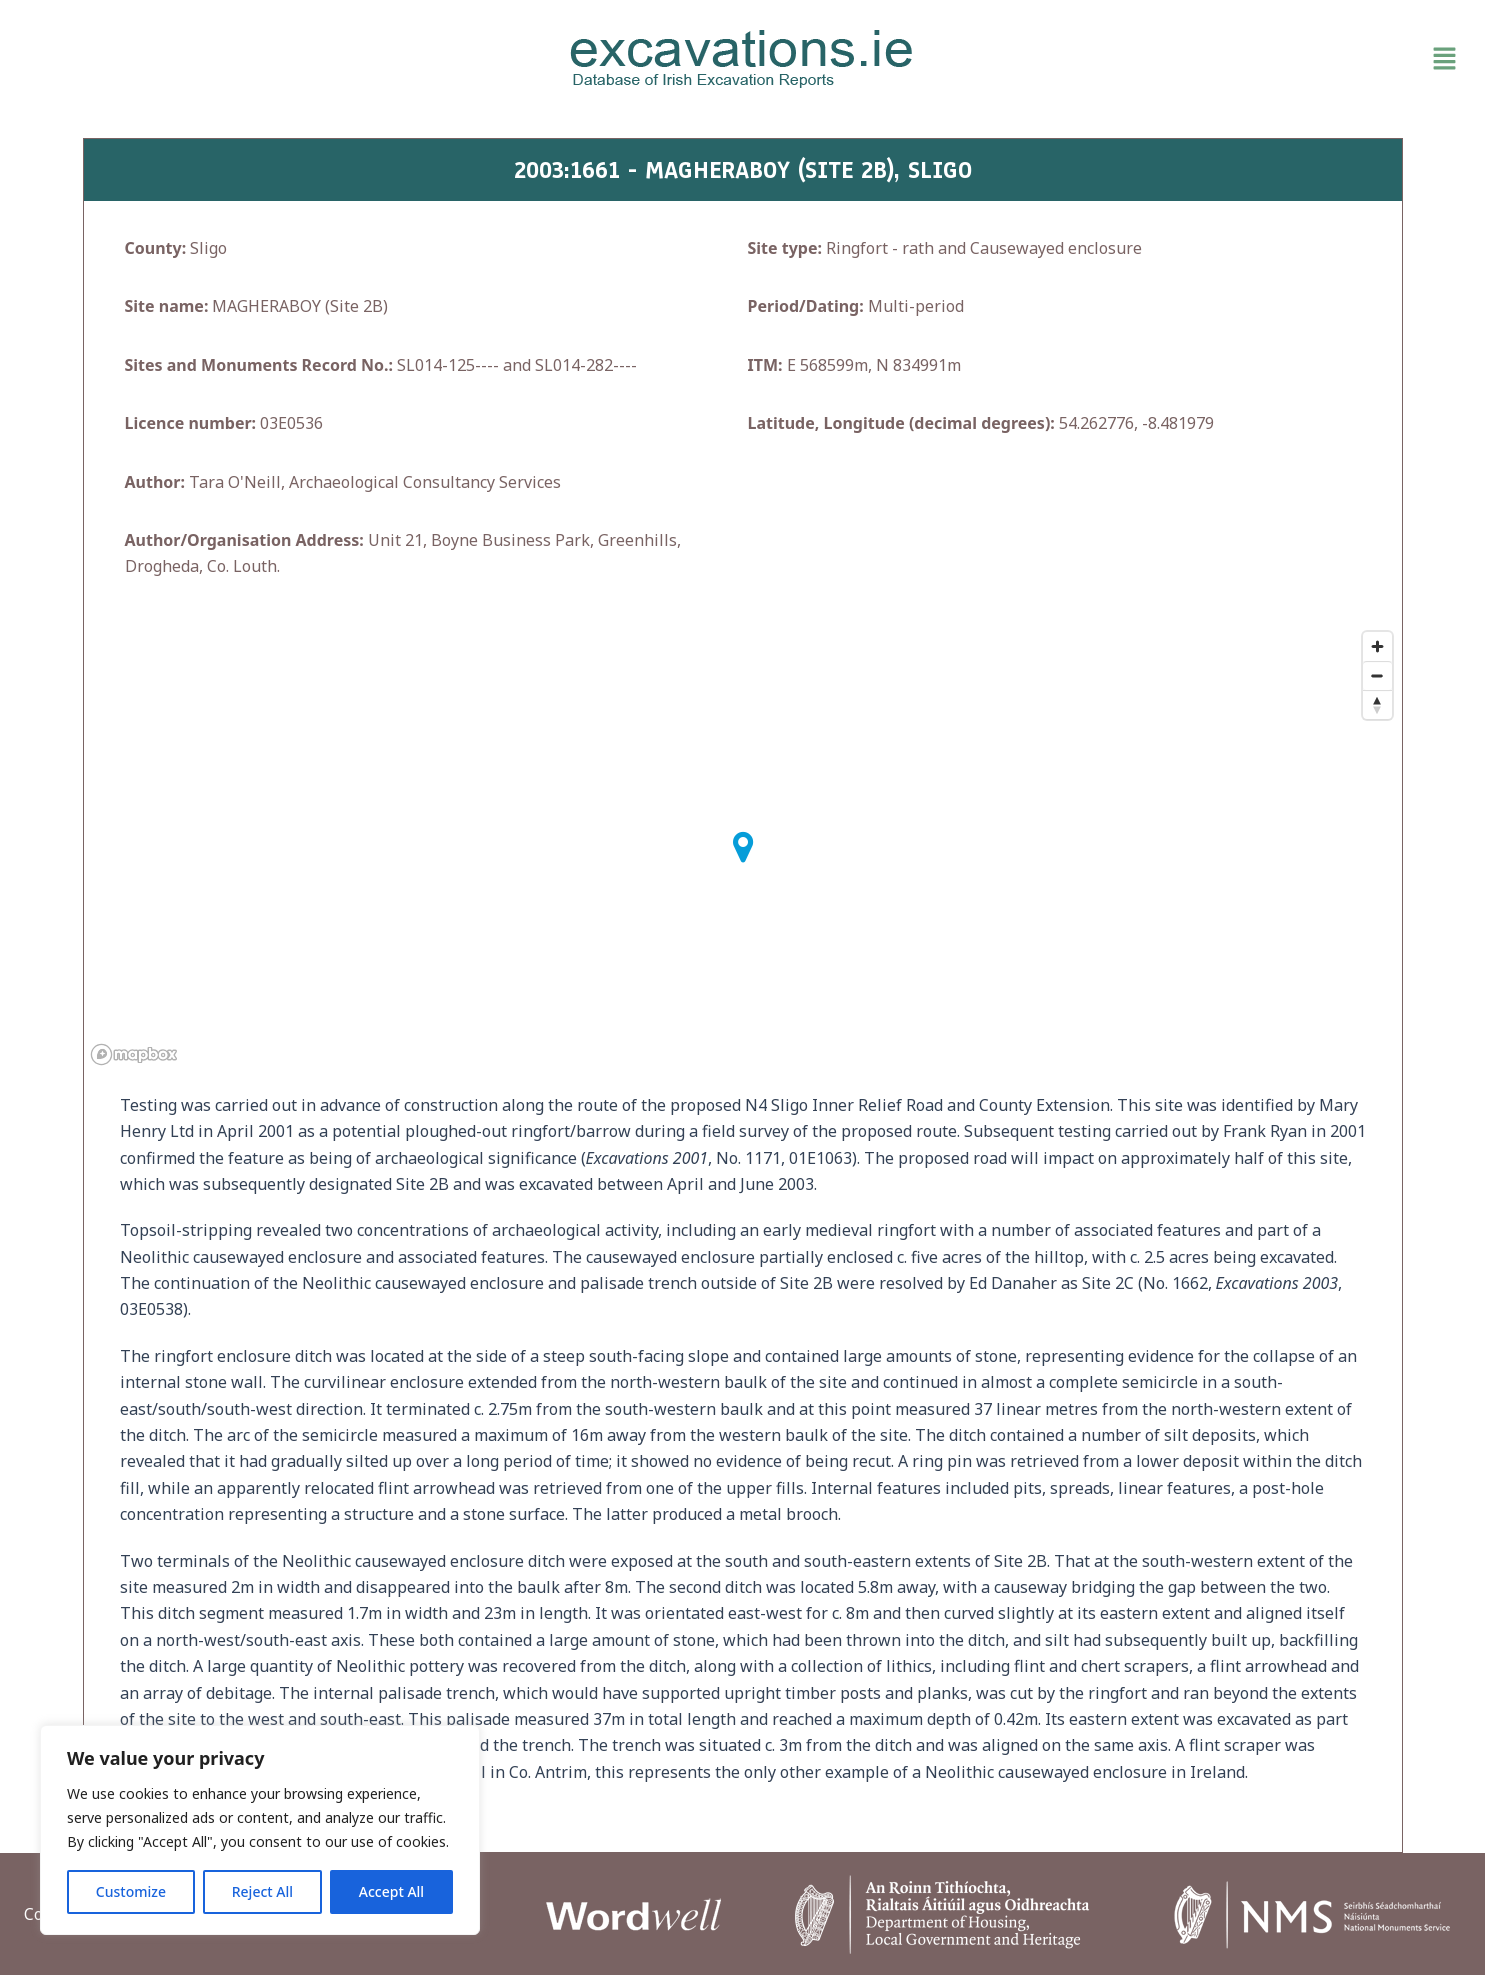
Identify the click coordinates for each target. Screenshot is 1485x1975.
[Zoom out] (1377, 675)
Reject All (262, 1891)
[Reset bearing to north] (1377, 704)
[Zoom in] (1377, 646)
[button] (1231, 59)
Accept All (391, 1891)
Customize (131, 1891)
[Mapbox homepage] (134, 1054)
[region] (260, 1830)
